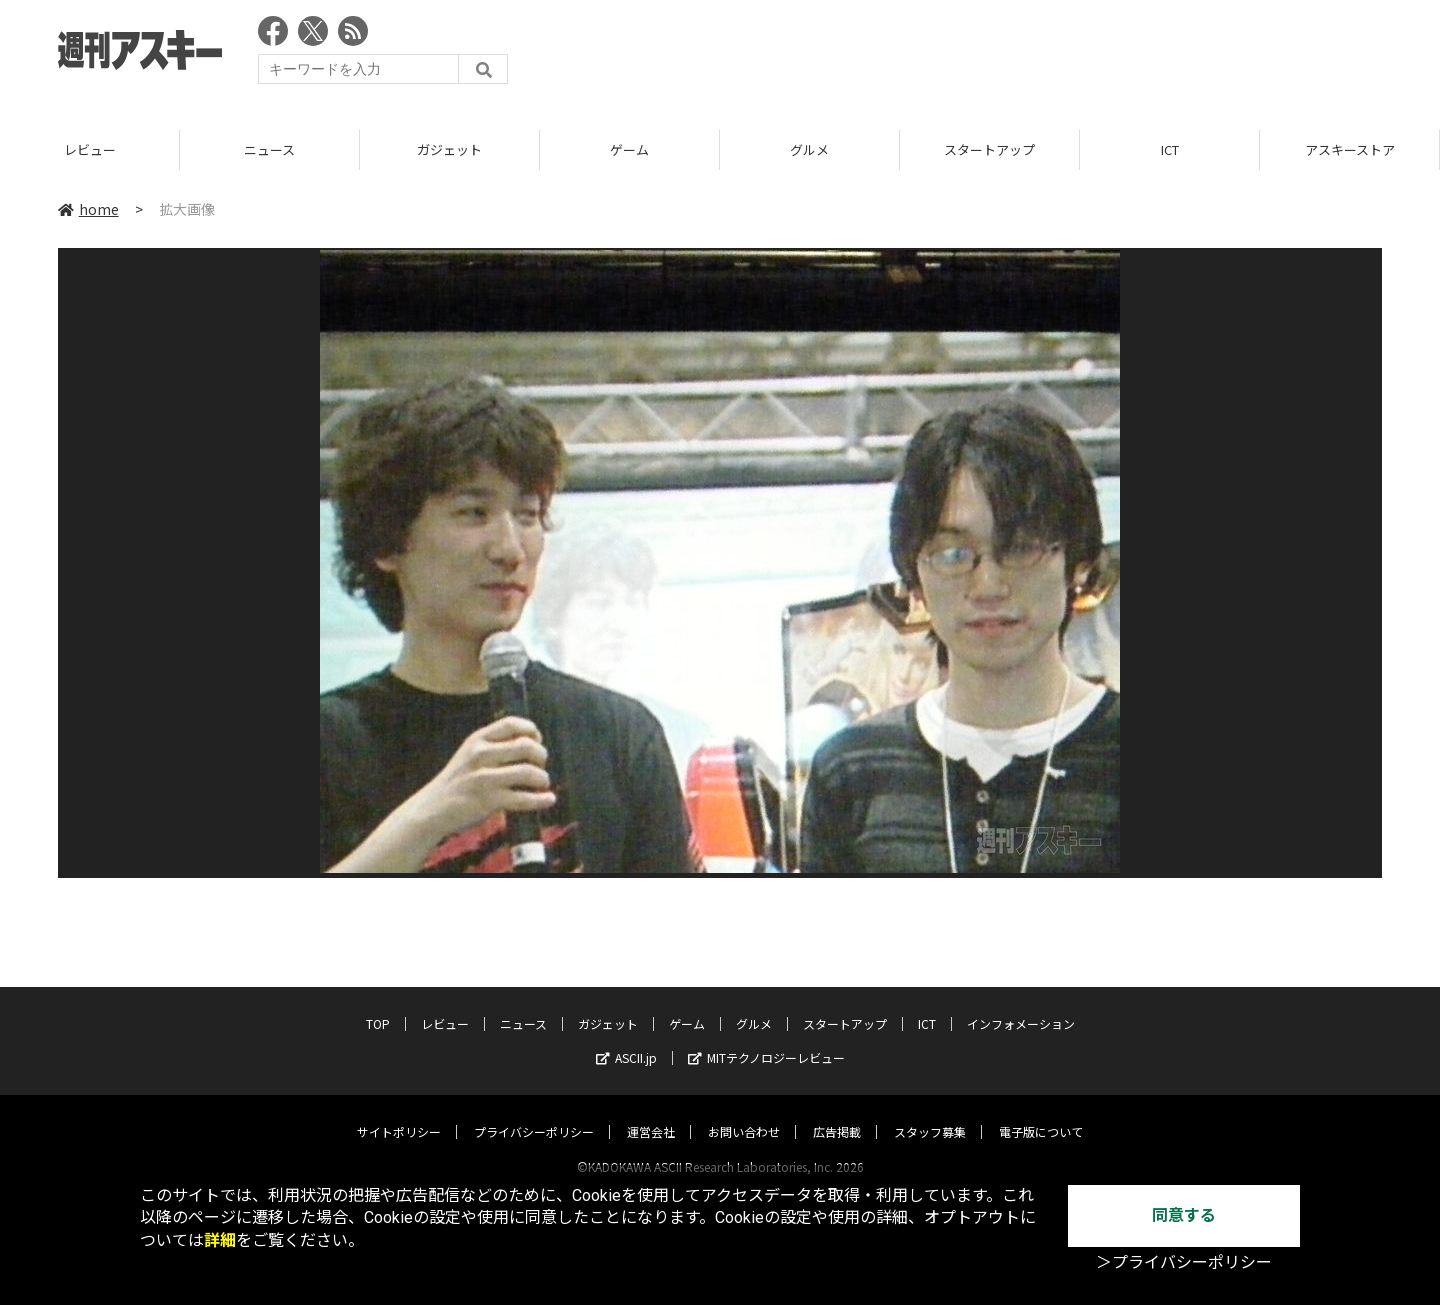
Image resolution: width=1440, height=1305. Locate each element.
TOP (378, 1004)
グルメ (866, 149)
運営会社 (651, 1112)
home (88, 209)
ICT (1227, 149)
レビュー (147, 149)
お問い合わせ (744, 1112)
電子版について (1041, 1112)
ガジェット (506, 149)
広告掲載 (837, 1112)
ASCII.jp (626, 1038)
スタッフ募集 (930, 1112)
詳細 (220, 1240)
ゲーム (686, 149)
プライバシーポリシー (534, 1112)
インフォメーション (1021, 1004)
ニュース (326, 149)
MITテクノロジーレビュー (766, 1038)
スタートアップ (1046, 149)
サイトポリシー (399, 1112)
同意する (1184, 1215)
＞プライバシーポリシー (1184, 1262)
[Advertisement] (1018, 55)
